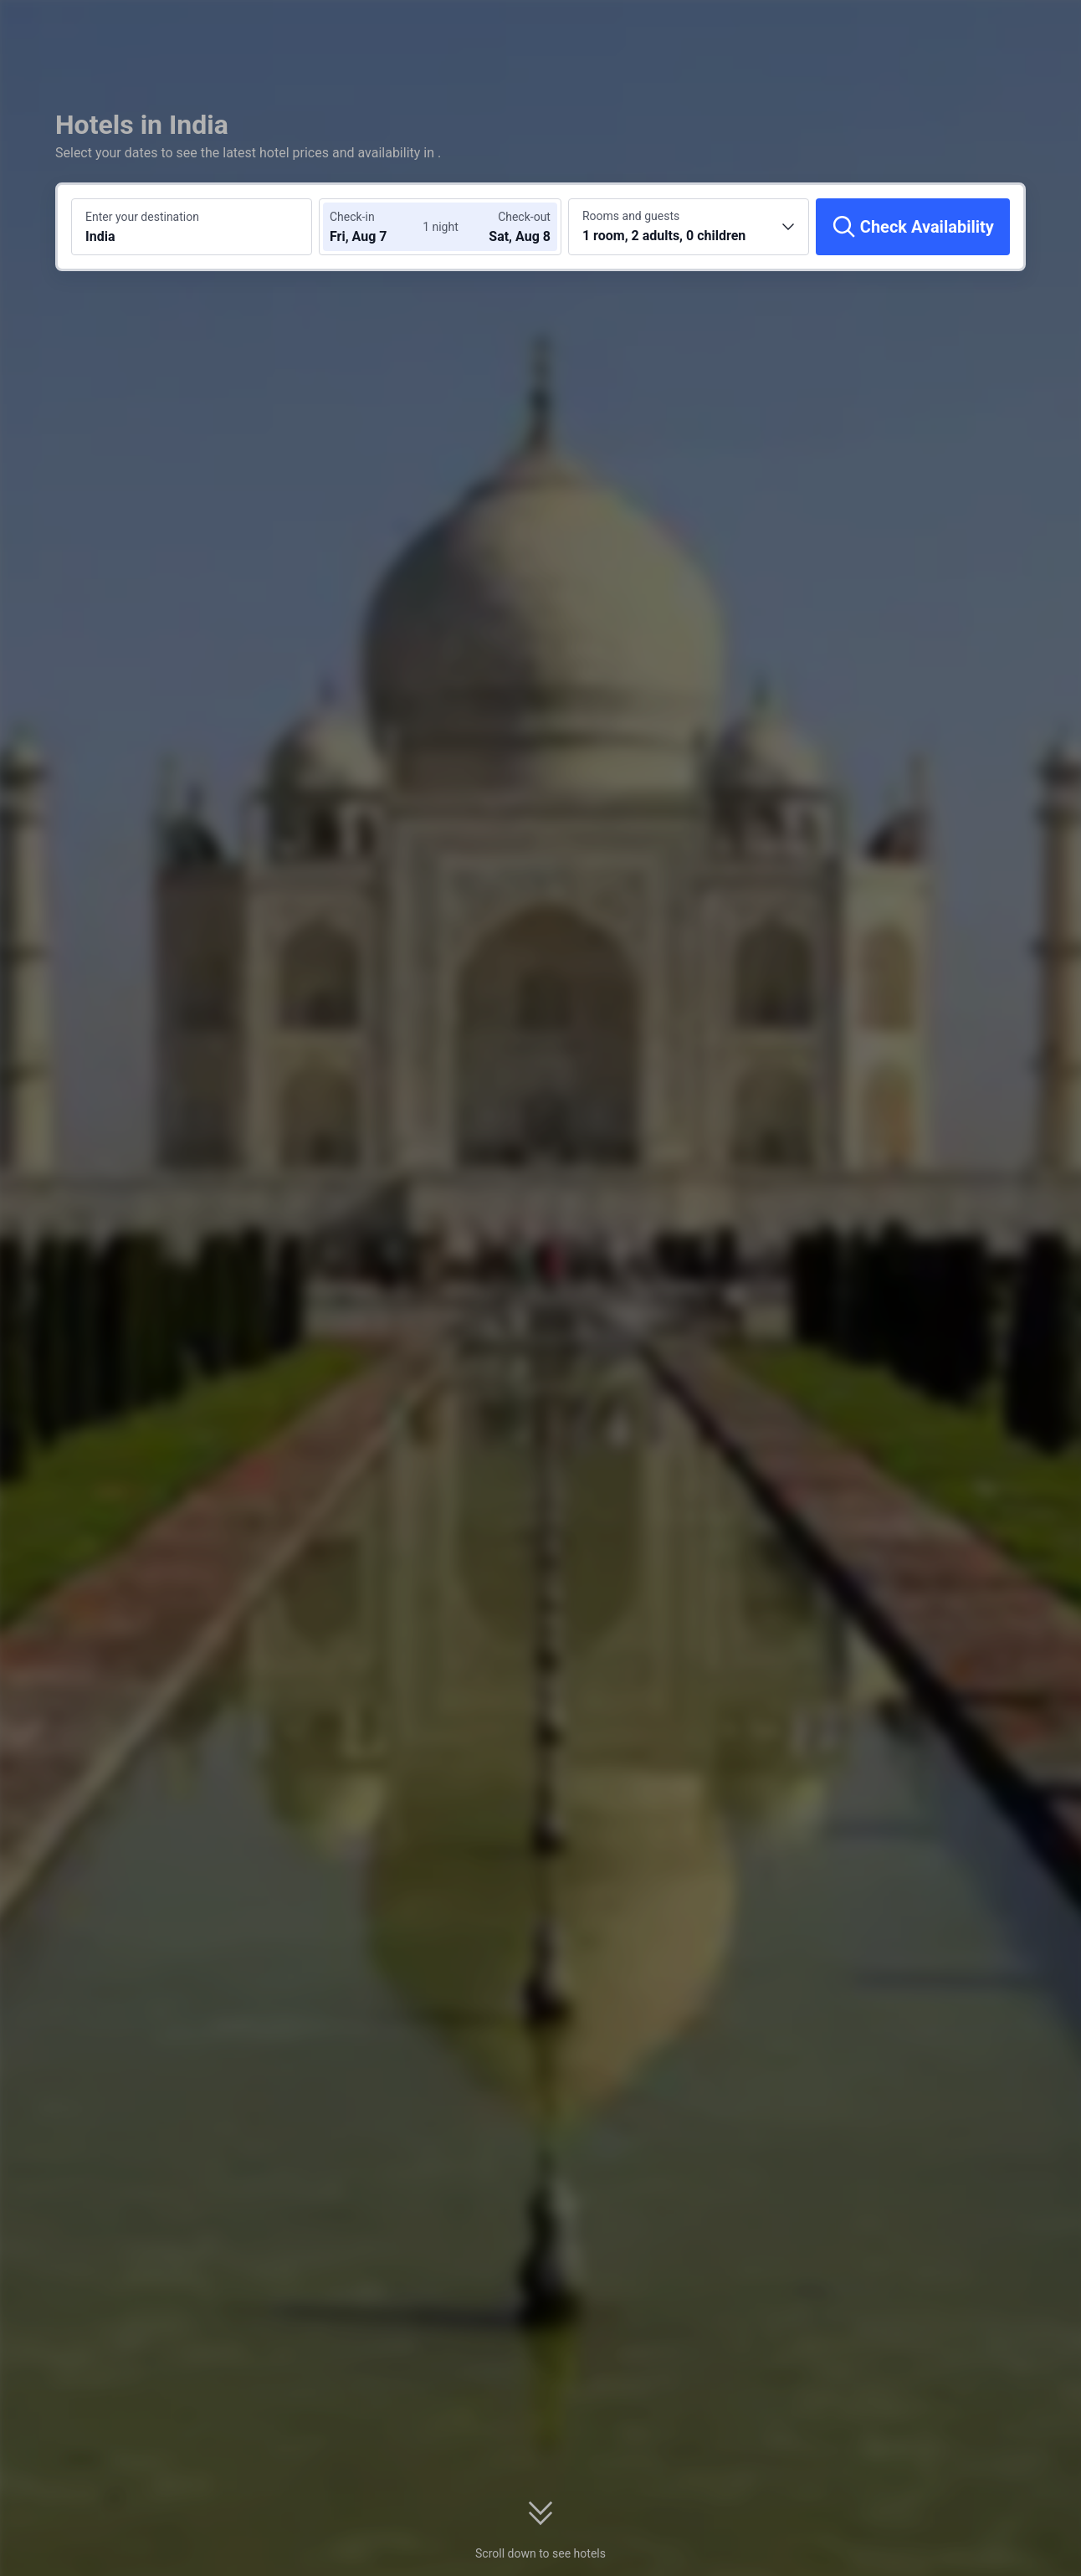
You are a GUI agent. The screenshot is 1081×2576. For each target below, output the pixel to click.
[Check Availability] (913, 226)
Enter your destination (142, 216)
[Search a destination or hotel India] (191, 226)
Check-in (352, 216)
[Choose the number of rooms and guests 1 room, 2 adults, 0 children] (688, 226)
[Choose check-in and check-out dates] (380, 226)
